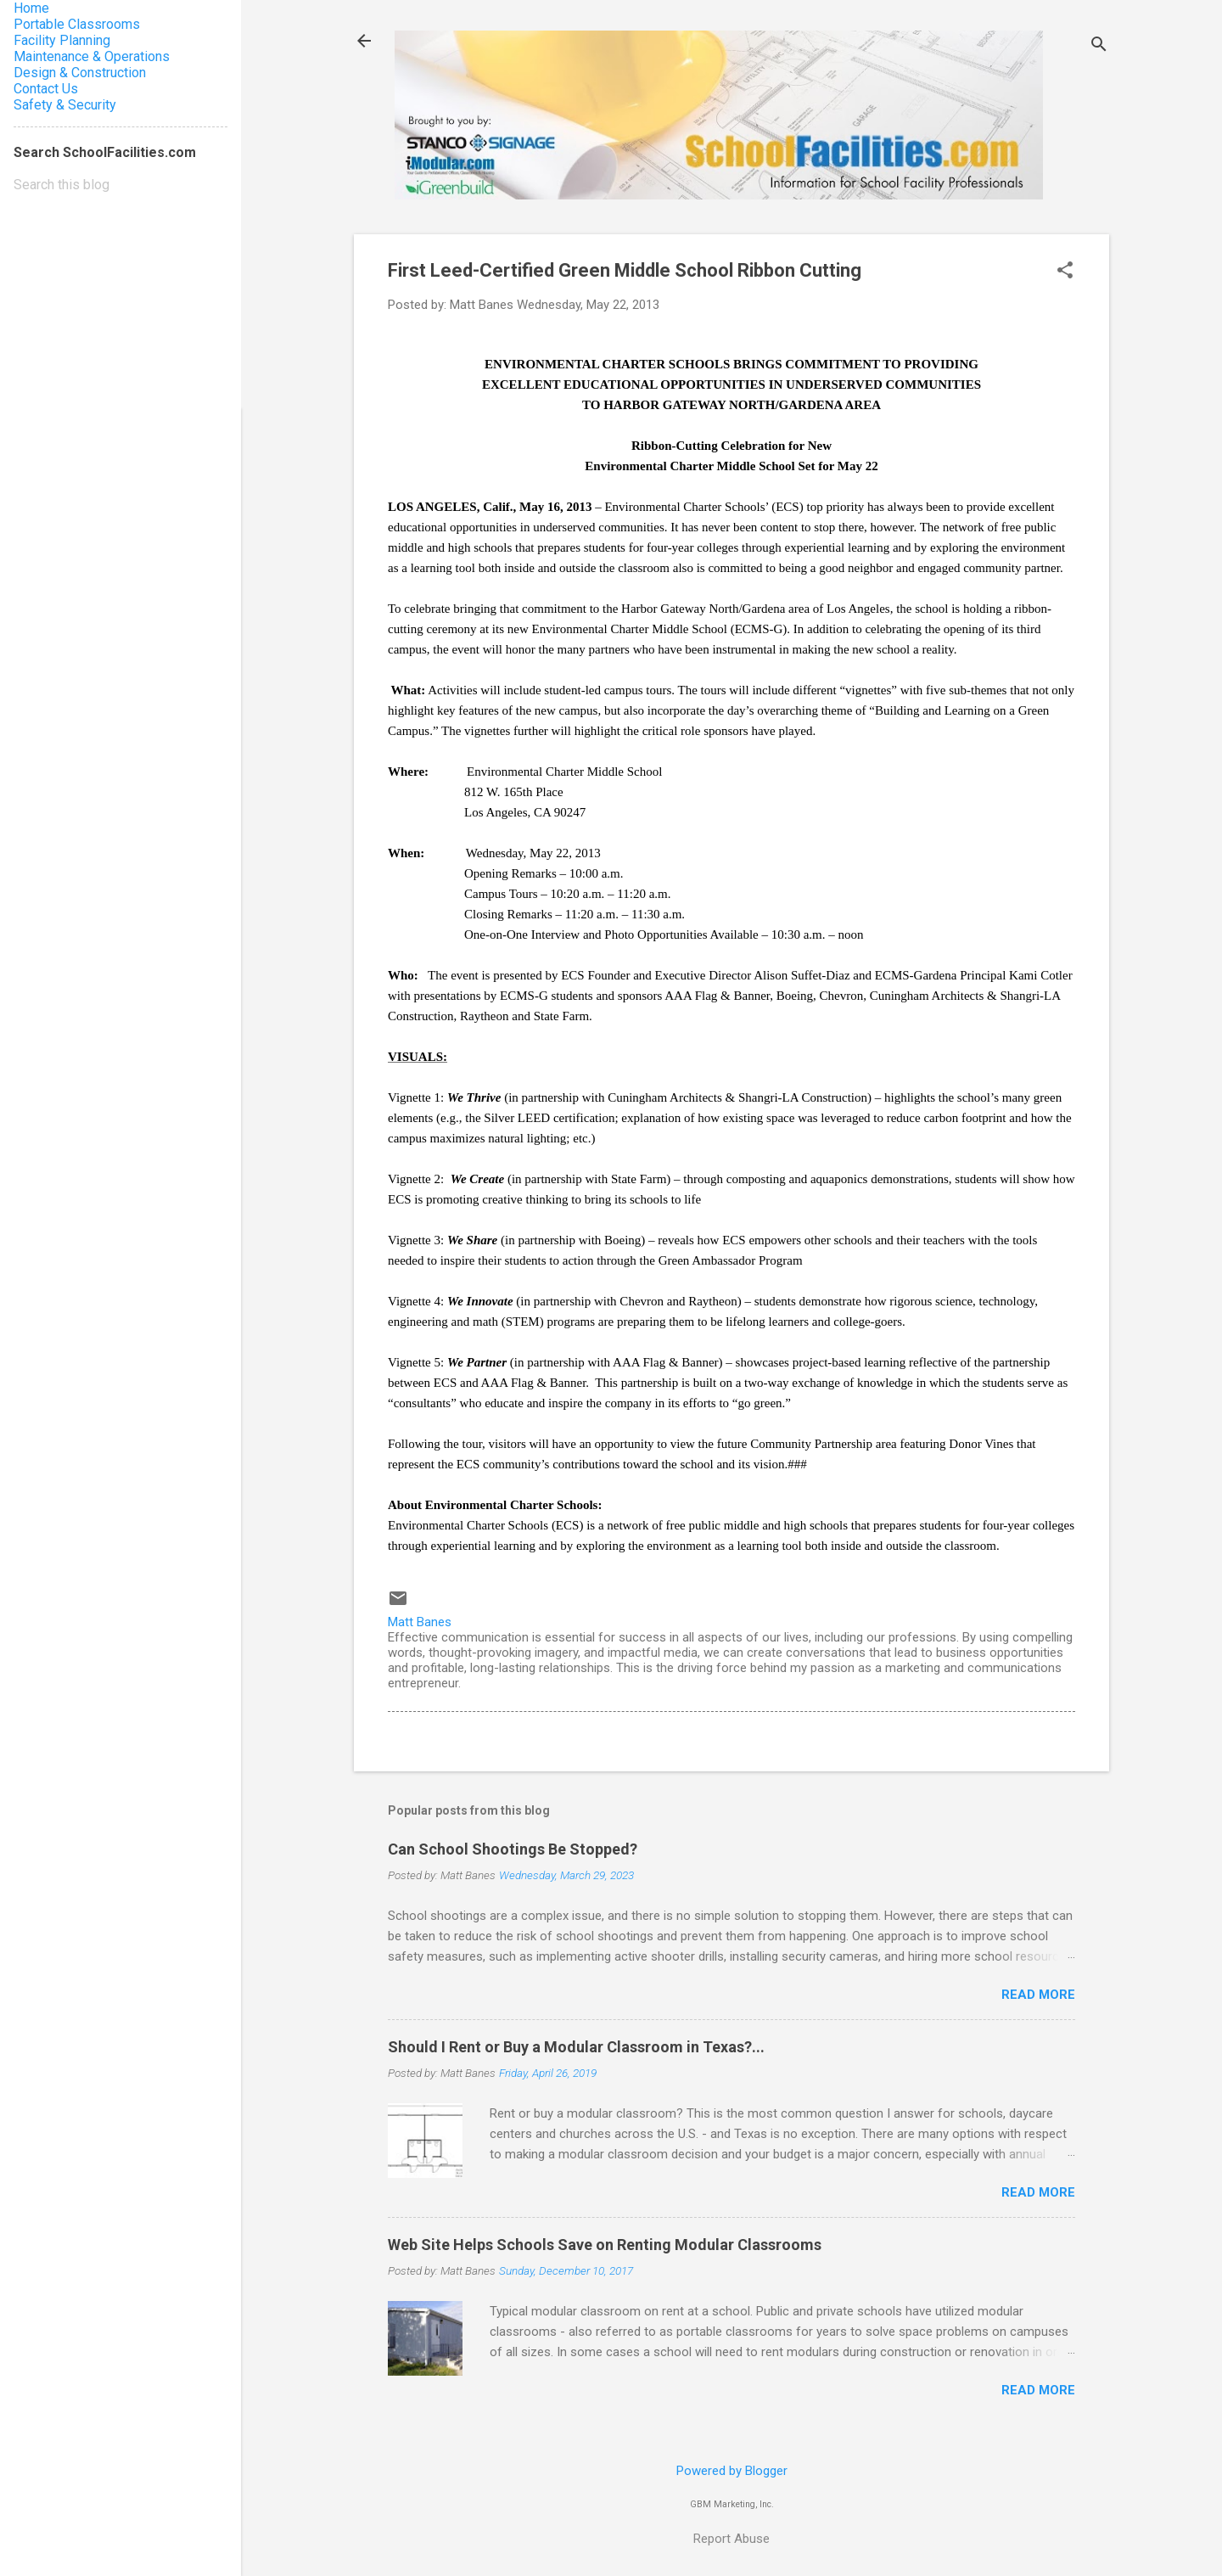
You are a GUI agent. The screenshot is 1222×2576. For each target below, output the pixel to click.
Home (31, 8)
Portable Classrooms (77, 24)
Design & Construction (80, 73)
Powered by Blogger (732, 2470)
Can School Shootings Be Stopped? (512, 1849)
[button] (1065, 271)
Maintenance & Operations (92, 56)
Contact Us (46, 89)
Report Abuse (731, 2538)
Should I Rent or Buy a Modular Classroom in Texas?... (576, 2047)
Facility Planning (62, 40)
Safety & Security (65, 105)
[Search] (1099, 46)
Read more (1038, 1994)
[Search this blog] (120, 185)
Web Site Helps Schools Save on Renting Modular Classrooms (604, 2244)
